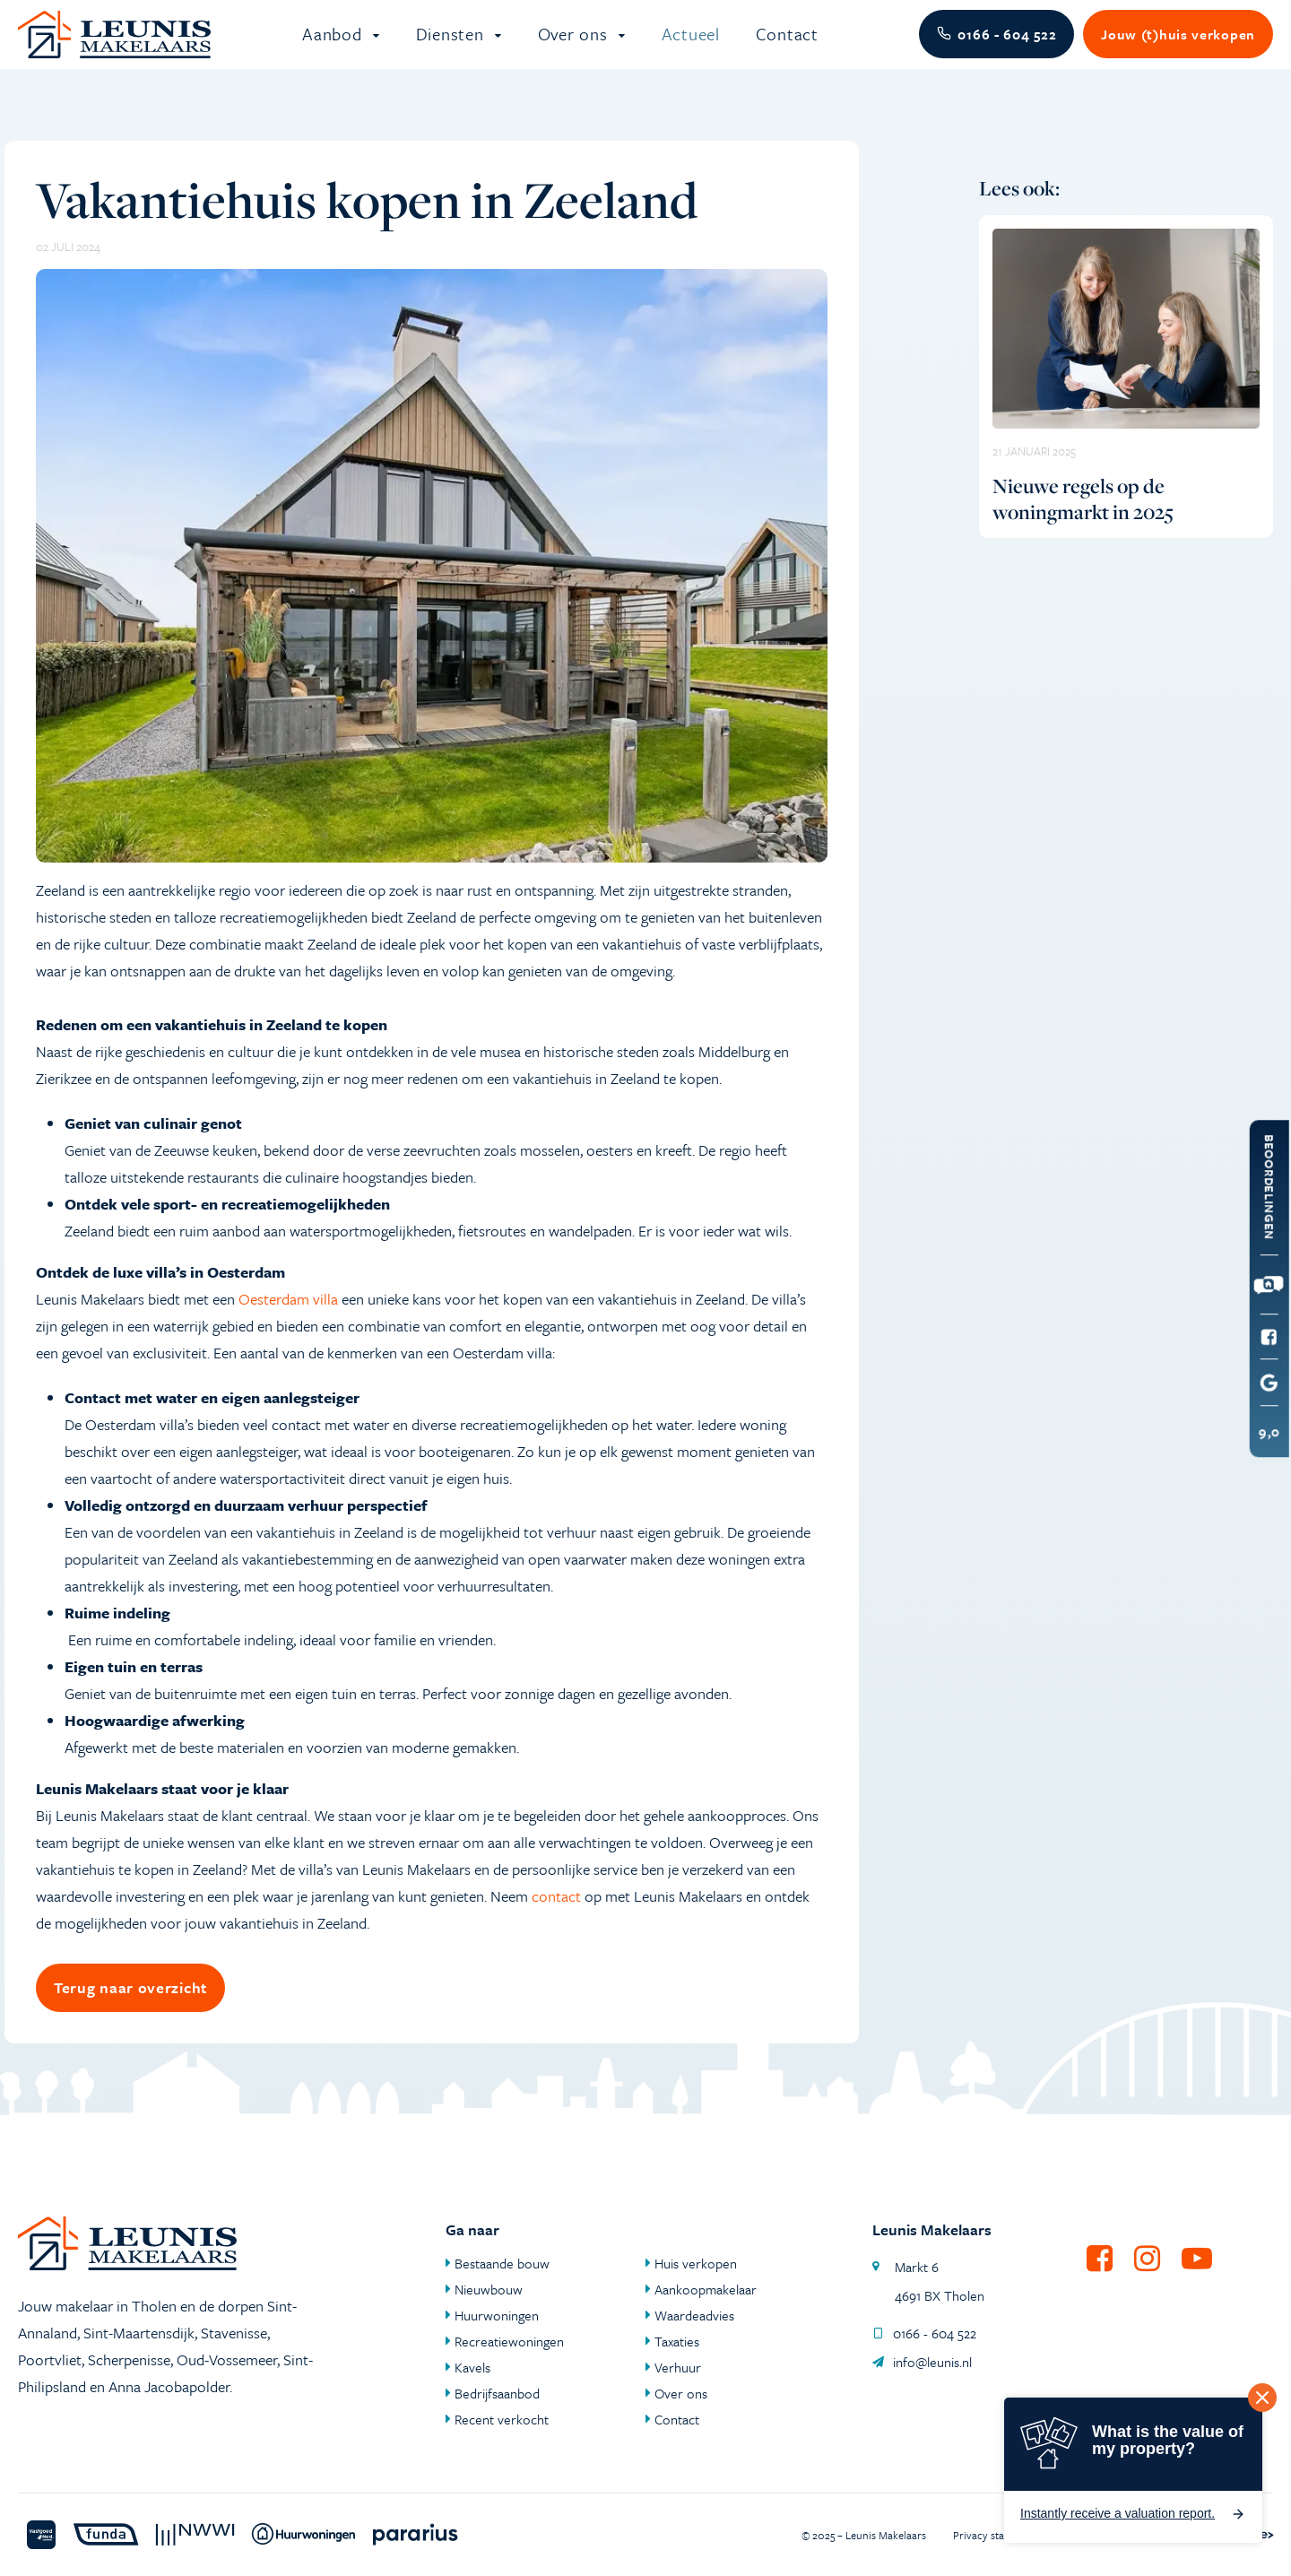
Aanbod (334, 44)
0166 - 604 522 (924, 2333)
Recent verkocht (502, 2419)
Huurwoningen (497, 2315)
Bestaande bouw (502, 2263)
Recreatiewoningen (509, 2341)
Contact (787, 44)
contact (556, 1916)
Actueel (691, 44)
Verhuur (677, 2367)
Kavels (472, 2367)
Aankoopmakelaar (705, 2289)
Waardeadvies (694, 2315)
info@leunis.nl (922, 2362)
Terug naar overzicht (130, 2008)
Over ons (575, 44)
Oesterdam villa (288, 1319)
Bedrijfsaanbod (497, 2393)
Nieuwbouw (489, 2289)
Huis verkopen (695, 2263)
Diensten (452, 44)
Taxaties (676, 2341)
